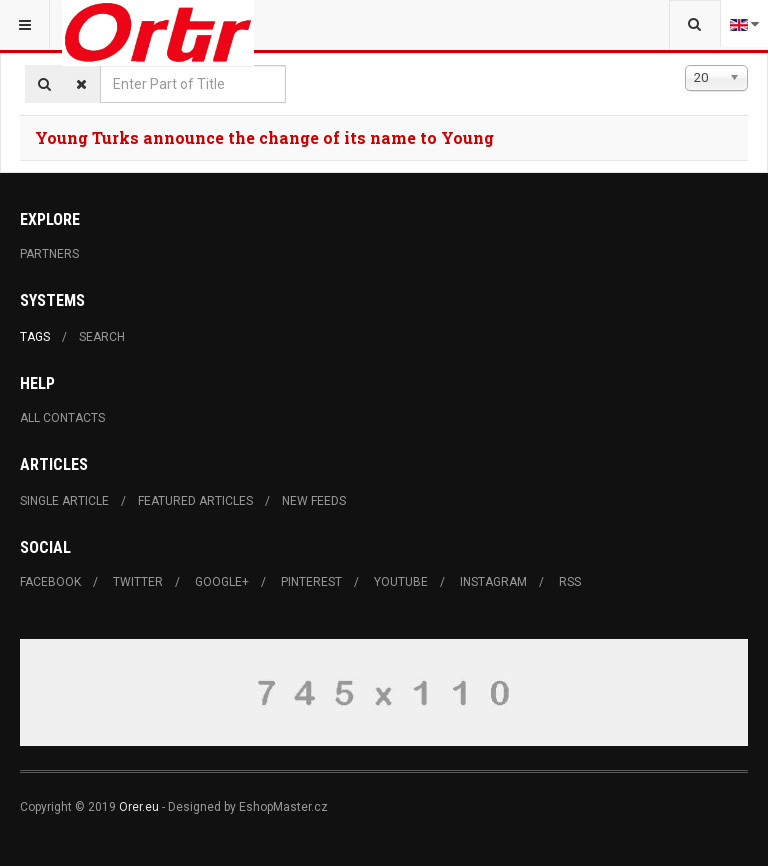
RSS (570, 582)
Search (102, 337)
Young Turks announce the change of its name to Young (264, 137)
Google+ (222, 582)
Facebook (50, 582)
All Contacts (62, 418)
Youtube (401, 582)
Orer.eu (139, 807)
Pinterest (311, 582)
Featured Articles (195, 501)
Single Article (64, 501)
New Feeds (314, 501)
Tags (35, 337)
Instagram (493, 582)
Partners (49, 254)
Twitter (138, 582)
